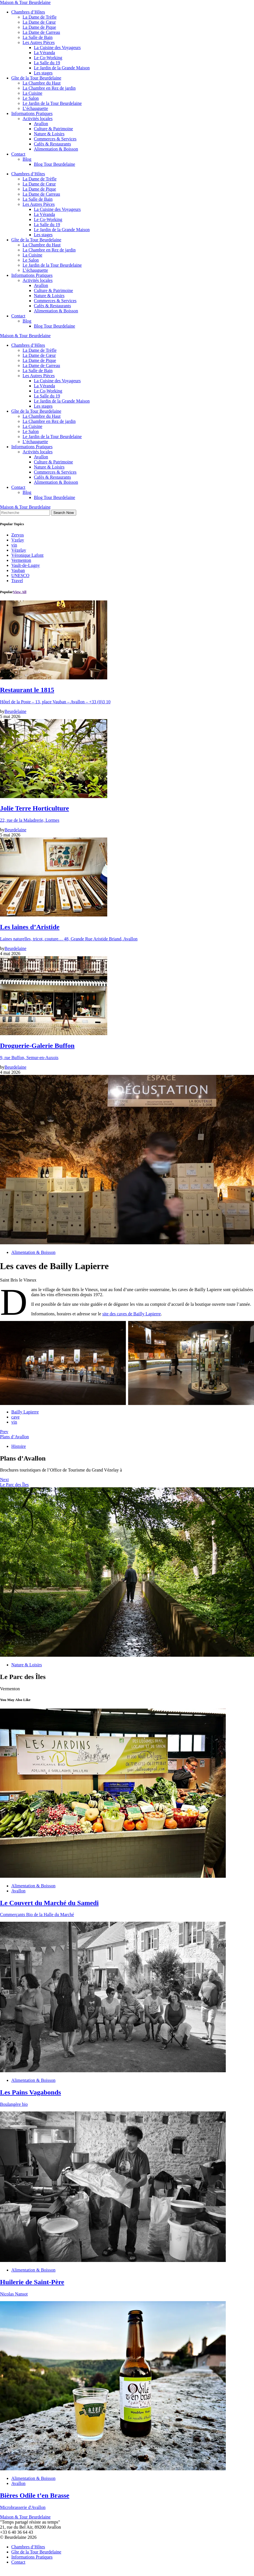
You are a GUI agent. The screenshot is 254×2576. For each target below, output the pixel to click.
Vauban (18, 570)
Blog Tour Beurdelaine (54, 164)
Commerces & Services (55, 138)
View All (20, 592)
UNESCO (20, 575)
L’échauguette (35, 108)
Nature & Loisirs (49, 133)
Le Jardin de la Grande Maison (62, 67)
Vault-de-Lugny (25, 565)
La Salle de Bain (37, 37)
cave (15, 1417)
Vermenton (21, 560)
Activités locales (37, 118)
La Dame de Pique (39, 27)
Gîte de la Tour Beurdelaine (36, 78)
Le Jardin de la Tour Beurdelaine (52, 103)
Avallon (41, 123)
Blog (27, 159)
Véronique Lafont (27, 555)
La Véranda (44, 52)
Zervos (17, 535)
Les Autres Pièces (39, 42)
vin (14, 545)
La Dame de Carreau (41, 32)
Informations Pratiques (31, 113)
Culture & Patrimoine (53, 128)
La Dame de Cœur (39, 22)
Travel (17, 580)
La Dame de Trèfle (39, 17)
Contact (18, 154)
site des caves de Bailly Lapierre (131, 1313)
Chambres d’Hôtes (28, 12)
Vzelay (17, 540)
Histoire (18, 1446)
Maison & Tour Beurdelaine (25, 2)
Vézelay (18, 550)
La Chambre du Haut (42, 83)
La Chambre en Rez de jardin (49, 88)
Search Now (63, 513)
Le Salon (31, 98)
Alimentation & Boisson (56, 149)
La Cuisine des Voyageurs (57, 47)
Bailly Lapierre (25, 1411)
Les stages (43, 72)
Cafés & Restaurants (52, 144)
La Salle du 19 (47, 62)
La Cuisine (32, 93)
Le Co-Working (48, 57)
